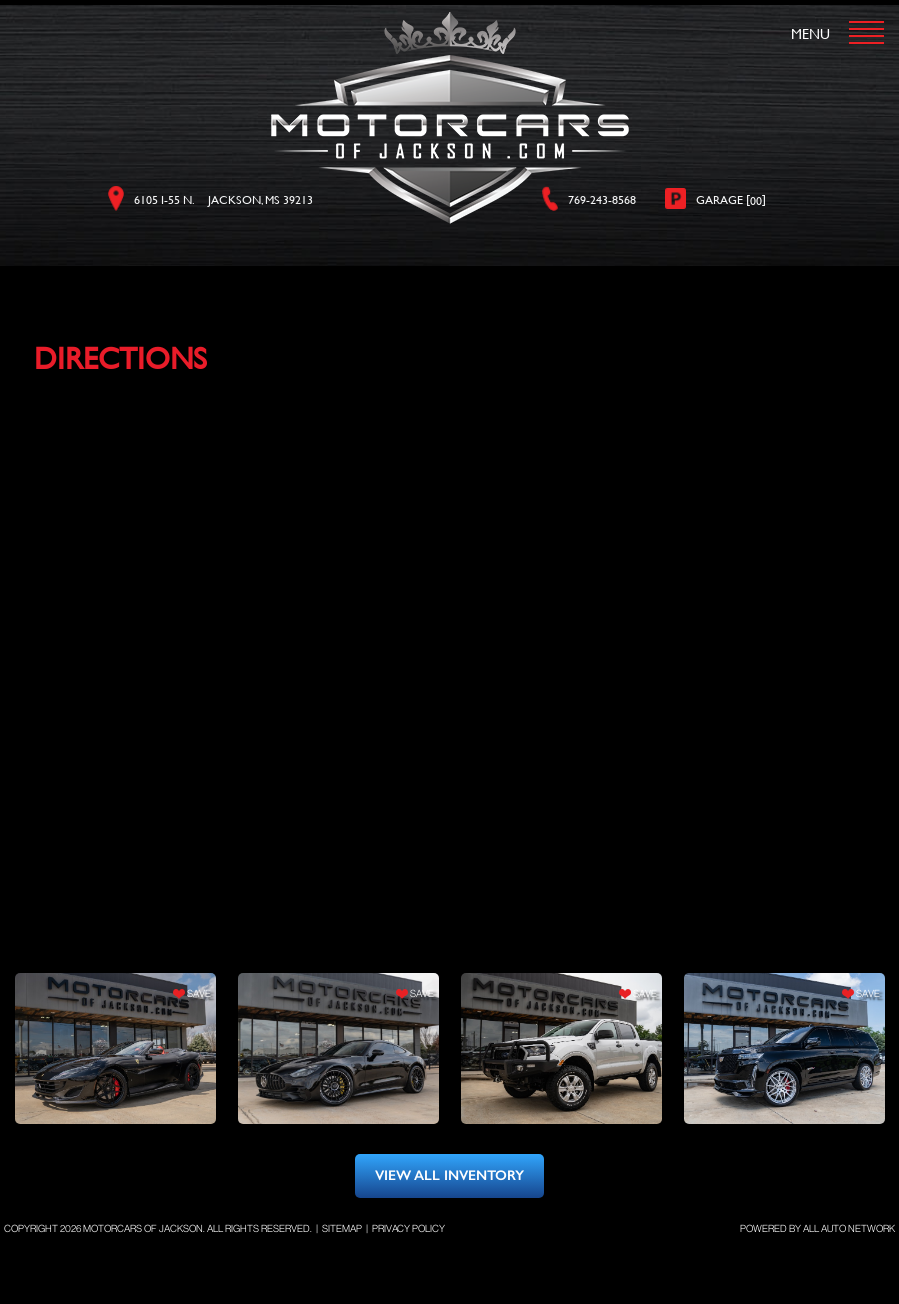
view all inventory (449, 1175)
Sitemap (342, 1228)
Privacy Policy (408, 1228)
